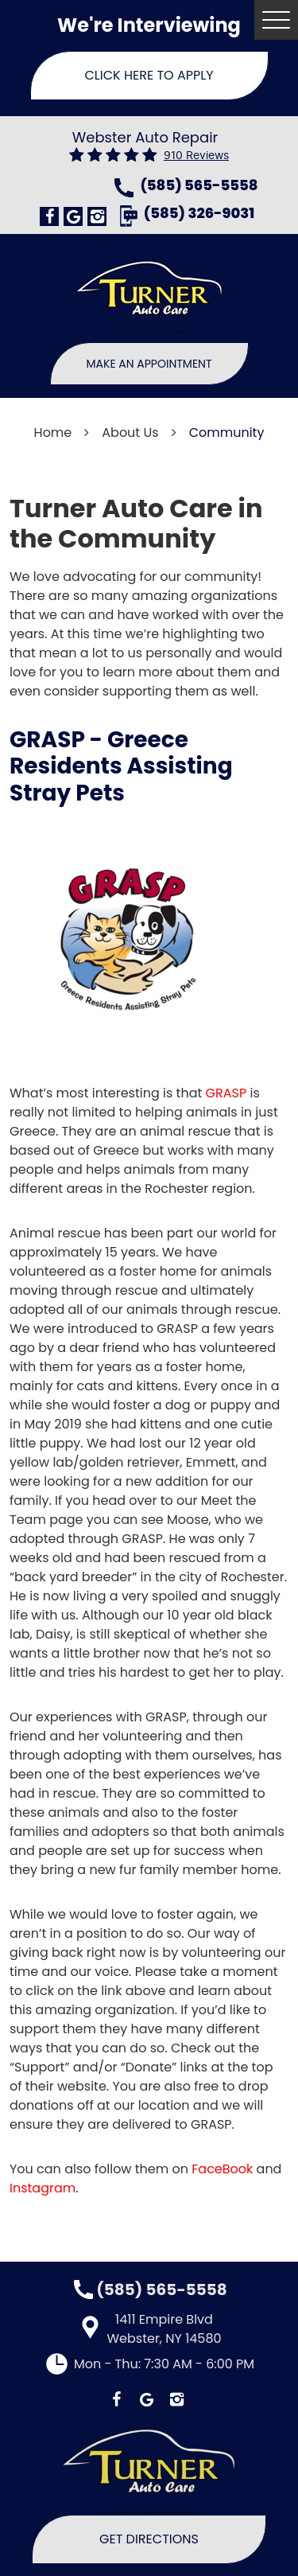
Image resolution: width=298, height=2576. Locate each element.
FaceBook (222, 2169)
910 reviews (196, 155)
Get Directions (149, 2539)
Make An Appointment (149, 364)
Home (53, 432)
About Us (130, 432)
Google (73, 216)
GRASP (226, 1093)
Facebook (49, 216)
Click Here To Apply (149, 75)
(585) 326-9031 (199, 214)
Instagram (96, 216)
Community (227, 432)
